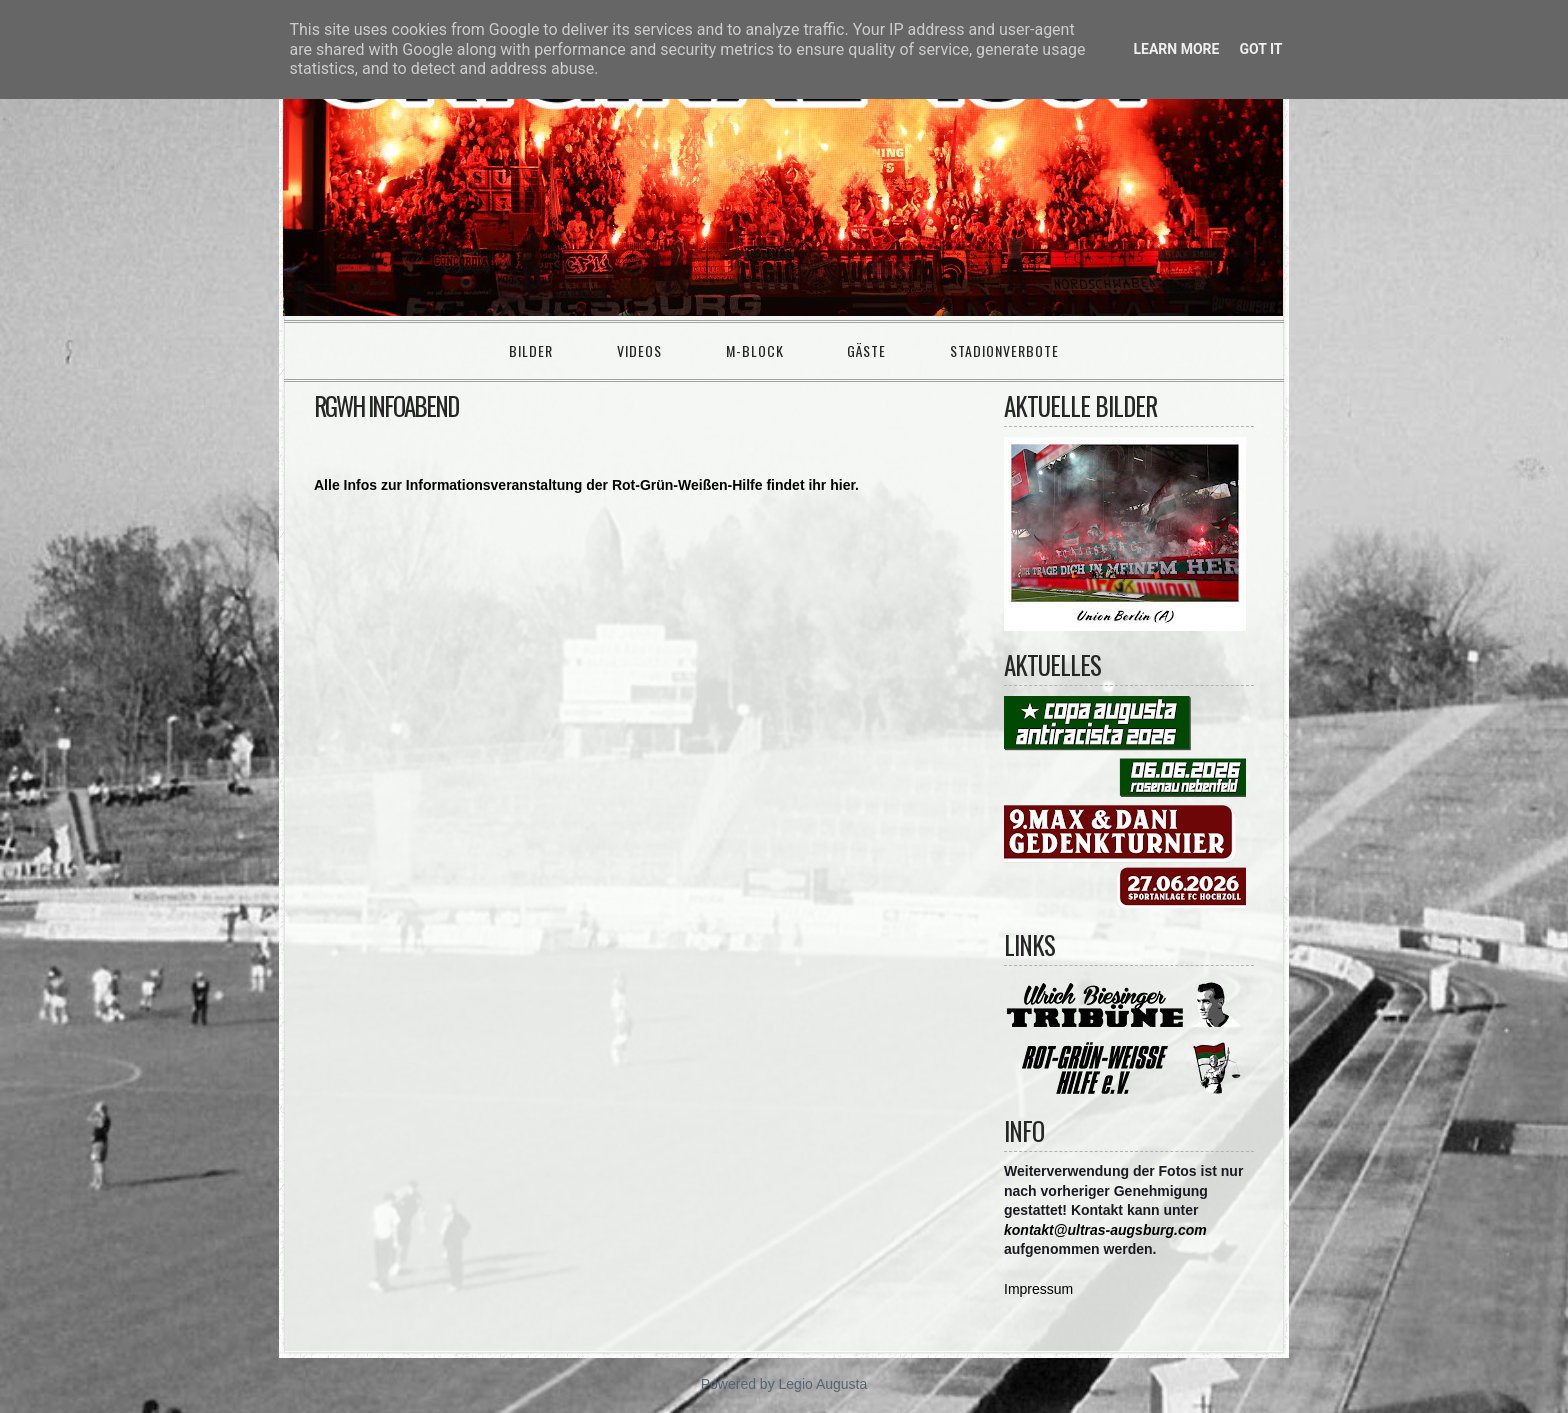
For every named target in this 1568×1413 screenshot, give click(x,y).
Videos (639, 350)
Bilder (531, 350)
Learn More (1176, 49)
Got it (1260, 49)
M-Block (755, 350)
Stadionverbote (1004, 350)
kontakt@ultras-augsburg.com (1105, 1230)
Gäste (866, 350)
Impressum (1038, 1289)
